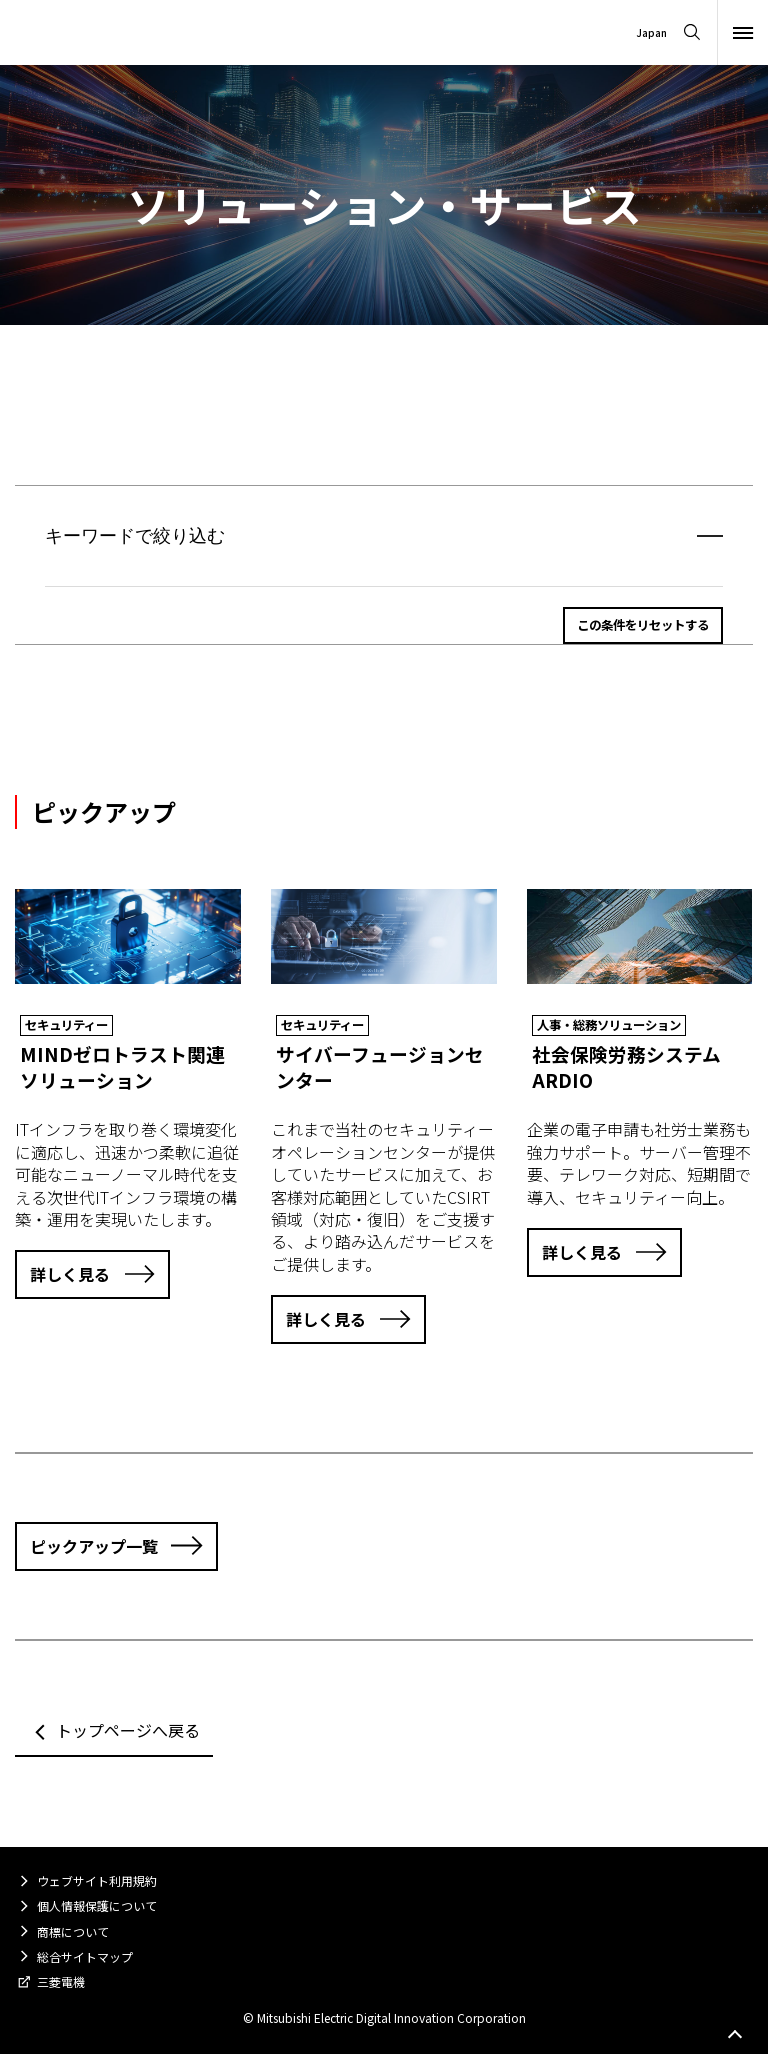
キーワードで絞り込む (135, 536)
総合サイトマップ (85, 1956)
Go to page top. (734, 2035)
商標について (73, 1931)
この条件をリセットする (643, 625)
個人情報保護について (97, 1905)
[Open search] (692, 32)
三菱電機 (61, 1981)
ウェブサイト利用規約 (97, 1880)
